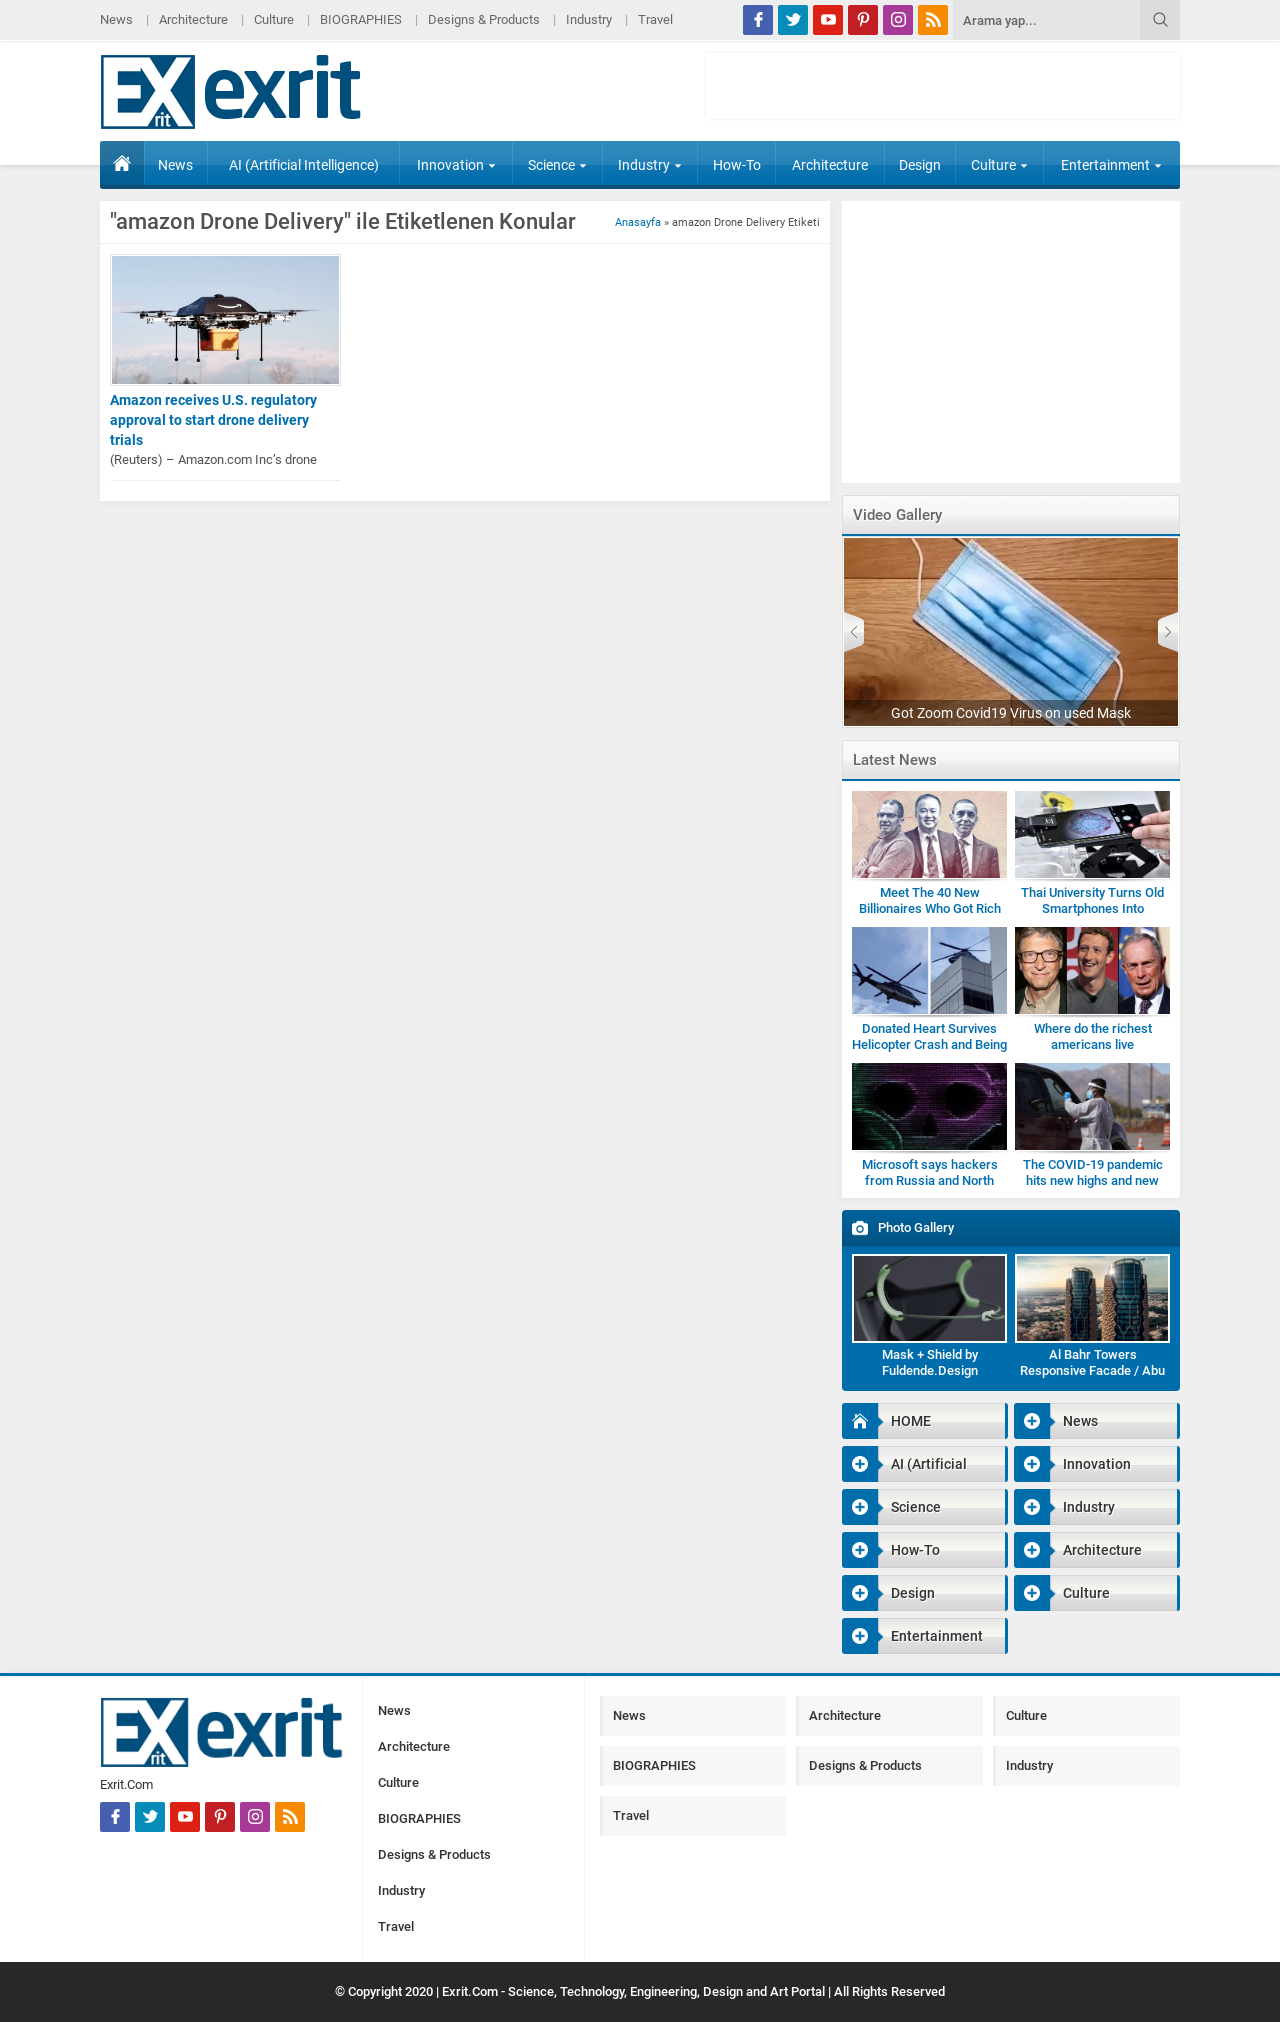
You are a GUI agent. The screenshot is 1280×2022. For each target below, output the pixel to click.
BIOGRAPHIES (361, 19)
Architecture (193, 19)
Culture (274, 19)
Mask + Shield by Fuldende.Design (930, 1362)
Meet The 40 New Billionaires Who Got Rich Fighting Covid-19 (930, 908)
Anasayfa (638, 222)
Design (920, 165)
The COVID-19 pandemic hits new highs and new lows (1093, 1180)
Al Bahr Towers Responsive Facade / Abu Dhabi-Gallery (1092, 1370)
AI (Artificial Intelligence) (304, 165)
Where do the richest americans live (1093, 1036)
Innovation (456, 165)
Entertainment (1111, 165)
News (116, 19)
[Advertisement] (943, 86)
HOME (122, 163)
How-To (737, 165)
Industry (589, 19)
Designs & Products (484, 19)
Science (557, 165)
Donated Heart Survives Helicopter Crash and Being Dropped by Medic (929, 1044)
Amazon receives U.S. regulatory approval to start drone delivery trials (213, 420)
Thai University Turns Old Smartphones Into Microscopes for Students (1092, 908)
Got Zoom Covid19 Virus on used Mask (1011, 713)
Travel (655, 19)
